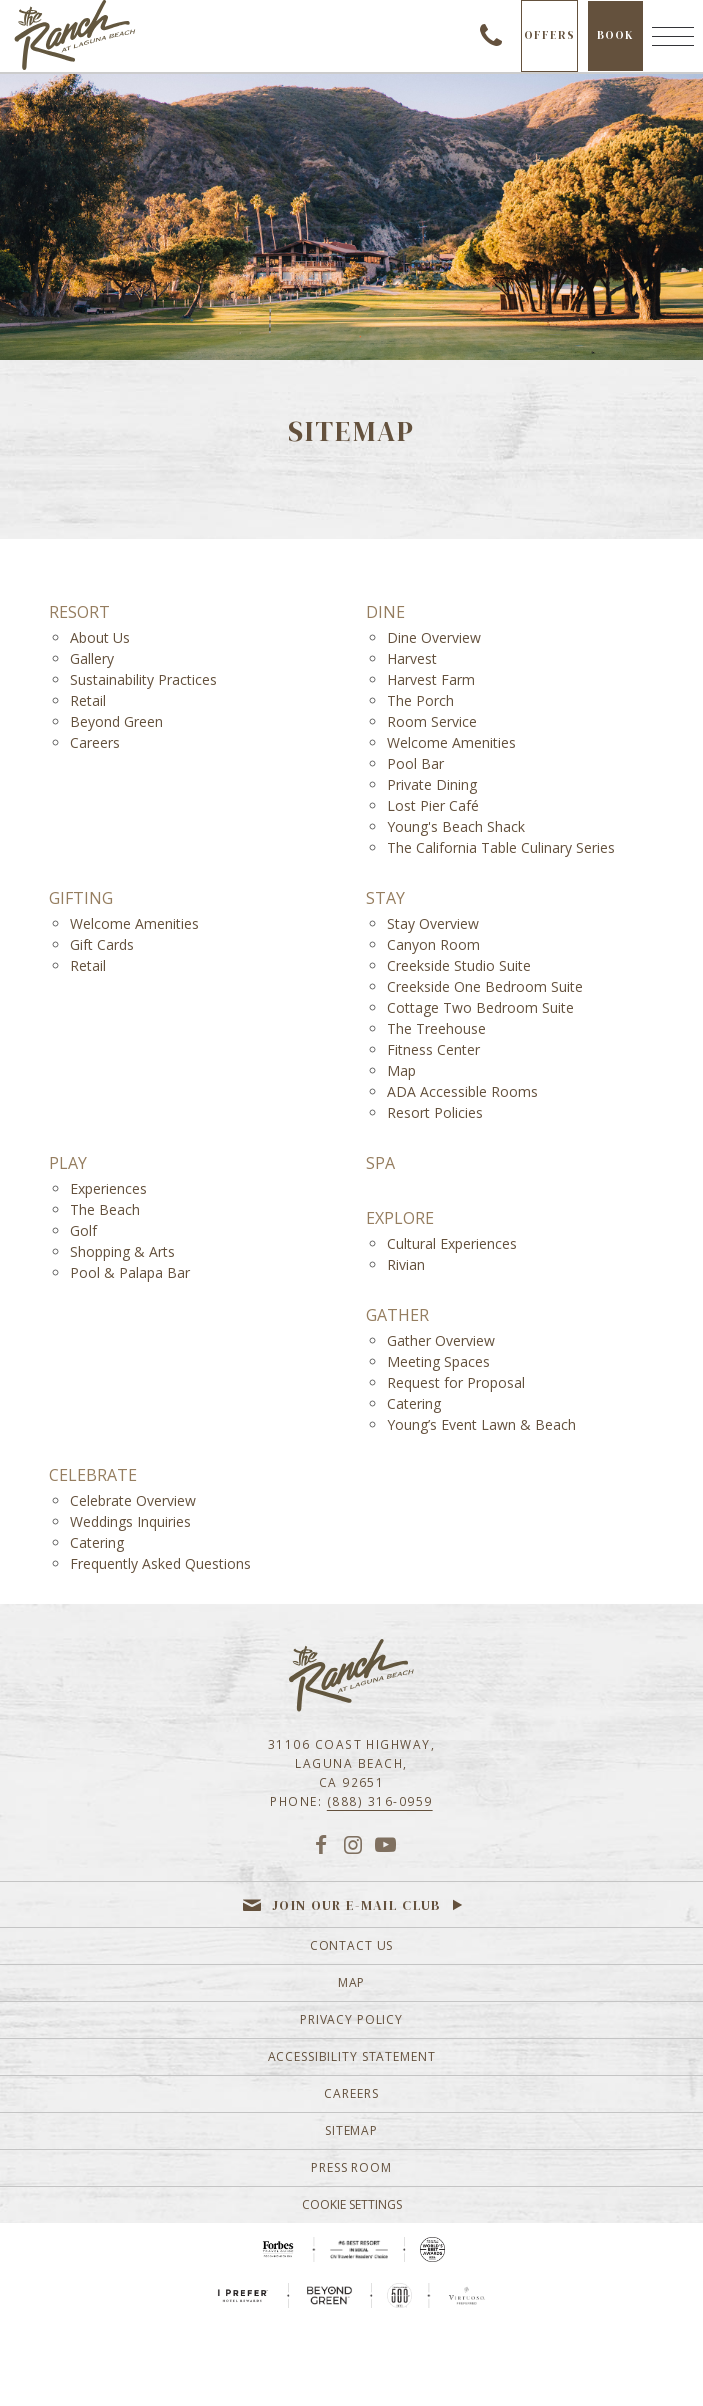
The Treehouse (436, 1028)
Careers (95, 742)
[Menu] (673, 36)
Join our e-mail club (356, 1905)
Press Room (351, 2167)
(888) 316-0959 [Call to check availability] (491, 36)
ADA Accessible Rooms (462, 1091)
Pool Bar (415, 763)
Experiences (108, 1188)
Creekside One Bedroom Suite (485, 986)
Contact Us (352, 1945)
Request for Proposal (456, 1382)
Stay (385, 898)
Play (68, 1163)
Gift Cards (102, 944)
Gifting (81, 898)
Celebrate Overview (133, 1500)
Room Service (432, 721)
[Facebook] (320, 1844)
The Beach (105, 1209)
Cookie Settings (352, 2204)
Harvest (412, 658)
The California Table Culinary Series (501, 847)
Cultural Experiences (452, 1243)
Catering (414, 1403)
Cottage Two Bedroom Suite (480, 1007)
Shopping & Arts (122, 1251)
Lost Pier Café (433, 805)
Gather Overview (441, 1340)
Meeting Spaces (438, 1361)
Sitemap (351, 2130)
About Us (100, 637)
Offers (550, 35)
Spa (380, 1163)
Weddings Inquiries (130, 1521)
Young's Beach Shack (456, 826)
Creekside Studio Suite (459, 965)
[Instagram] (352, 1844)
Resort (79, 612)
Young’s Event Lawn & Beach (481, 1424)
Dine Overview (434, 637)
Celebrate (93, 1475)
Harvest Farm (431, 679)
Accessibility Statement (352, 2056)
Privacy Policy (351, 2019)
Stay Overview (433, 923)
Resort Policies (435, 1112)
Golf (83, 1230)
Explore (400, 1218)
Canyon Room (433, 944)
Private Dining (432, 784)
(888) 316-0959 (380, 1801)
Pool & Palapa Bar (130, 1272)
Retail (88, 700)
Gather (397, 1315)
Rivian (406, 1264)
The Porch (420, 700)
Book (620, 49)
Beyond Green (116, 721)
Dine (385, 612)
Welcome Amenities (451, 742)
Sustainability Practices (143, 679)
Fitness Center (433, 1049)
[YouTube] (385, 1844)
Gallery (92, 658)
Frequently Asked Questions (160, 1563)
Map (401, 1070)
